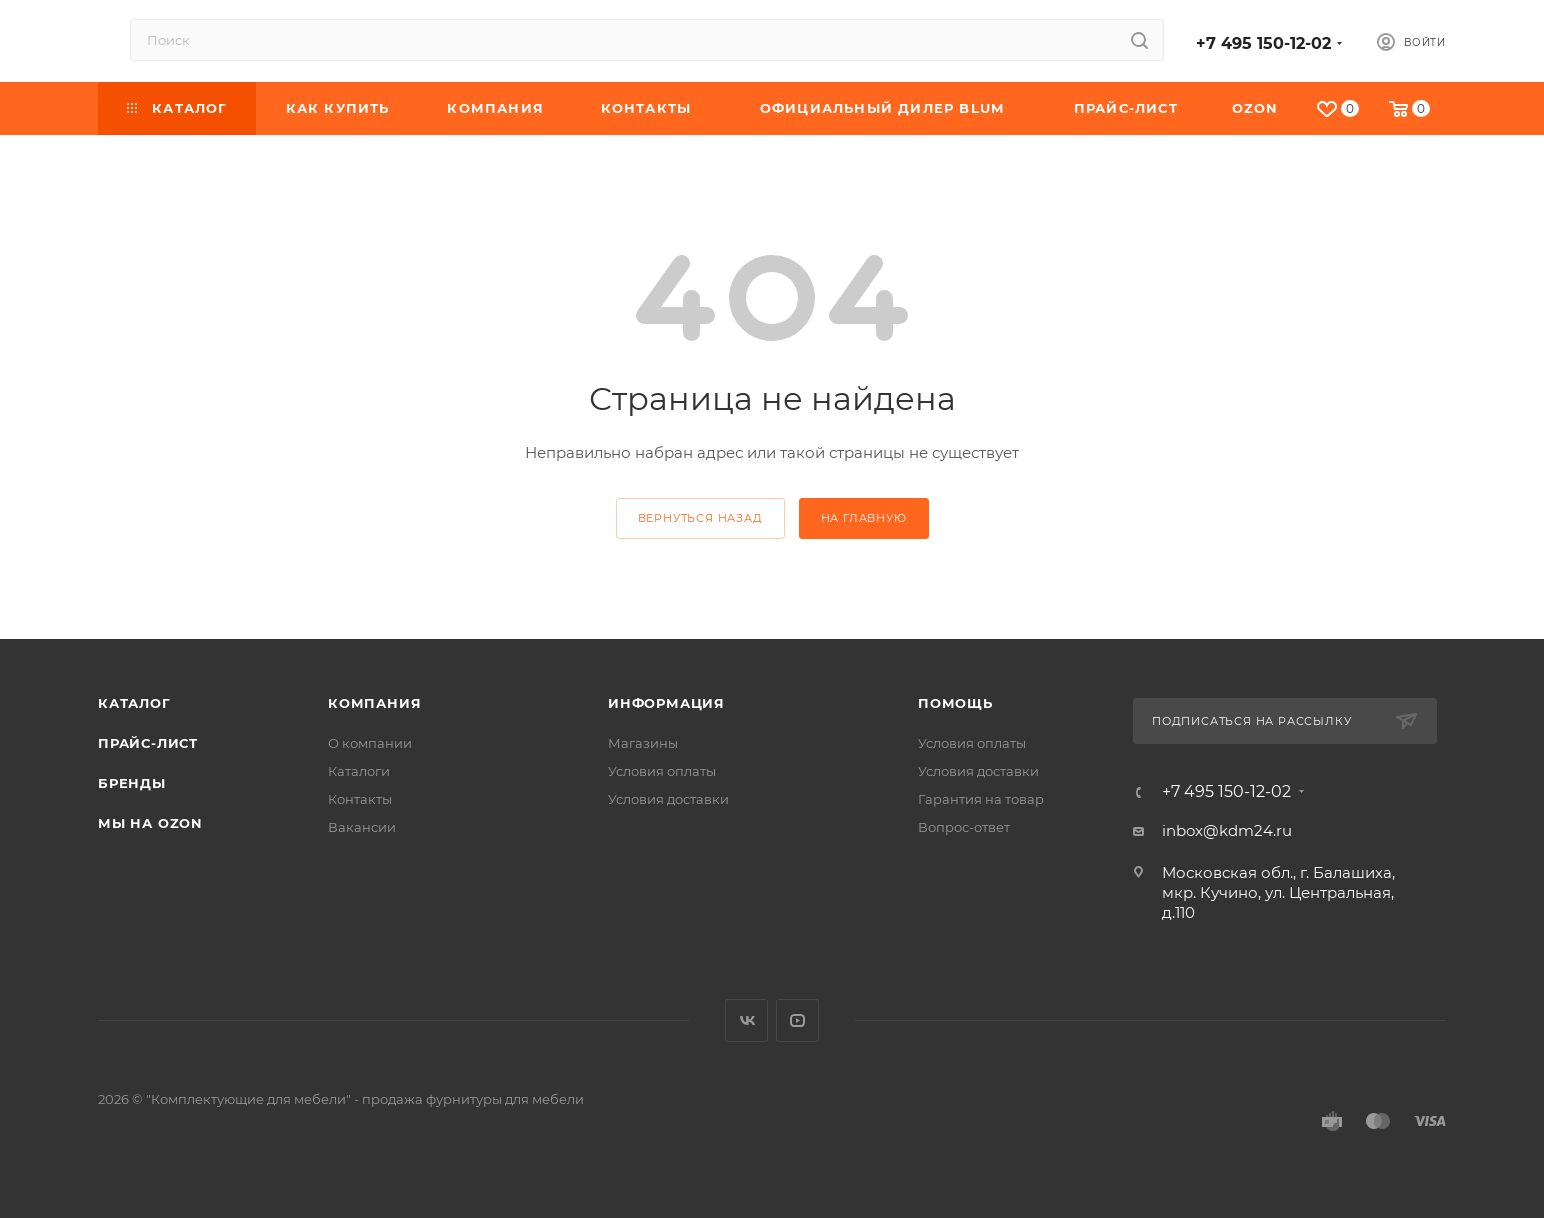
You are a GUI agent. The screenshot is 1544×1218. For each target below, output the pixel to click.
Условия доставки (668, 799)
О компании (370, 743)
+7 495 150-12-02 (1263, 43)
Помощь (955, 703)
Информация (666, 703)
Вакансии (362, 827)
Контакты (360, 799)
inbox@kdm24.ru (1227, 830)
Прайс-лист (148, 743)
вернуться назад (700, 518)
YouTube (797, 1020)
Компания (374, 703)
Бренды (132, 783)
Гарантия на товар (981, 799)
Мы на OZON (150, 823)
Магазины (643, 743)
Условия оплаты (662, 771)
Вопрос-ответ (964, 827)
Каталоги (359, 771)
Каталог (134, 703)
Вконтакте (746, 1020)
